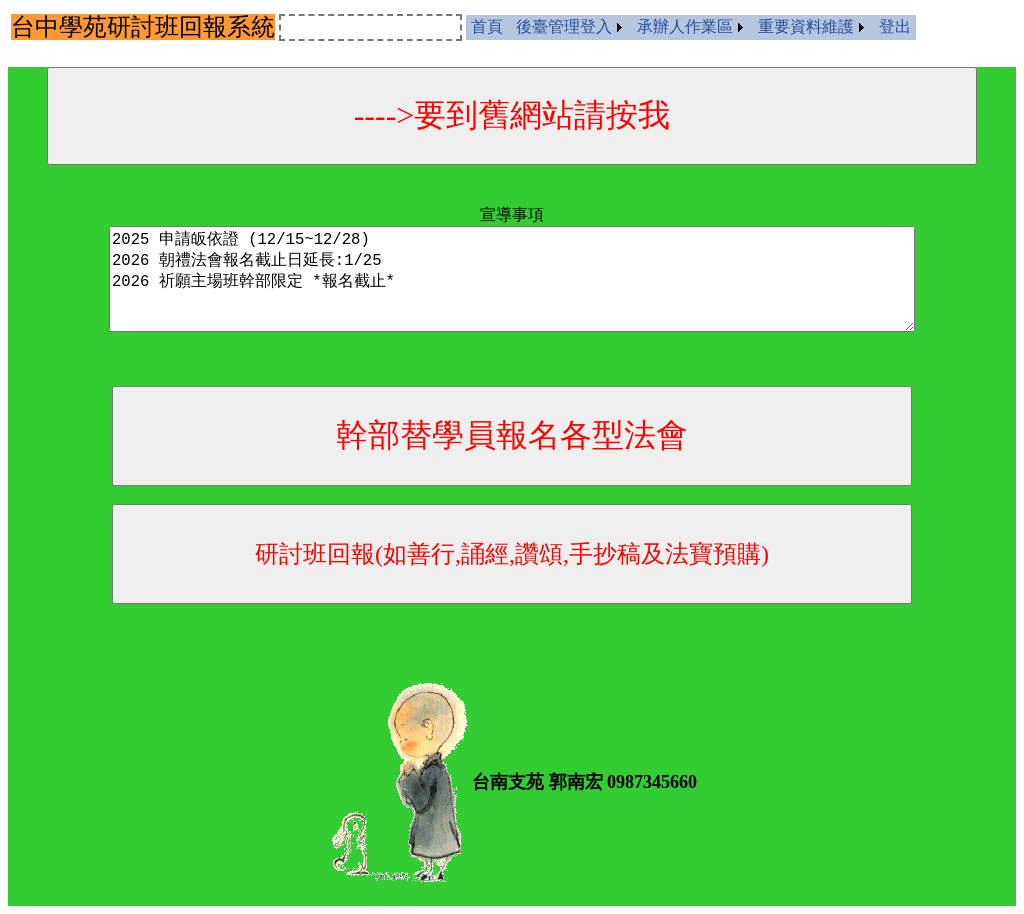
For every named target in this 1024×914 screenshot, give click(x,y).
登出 (895, 26)
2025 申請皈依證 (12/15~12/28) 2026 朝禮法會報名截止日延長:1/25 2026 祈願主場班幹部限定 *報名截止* (512, 279)
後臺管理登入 (564, 26)
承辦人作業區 (685, 26)
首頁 (487, 26)
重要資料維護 (806, 26)
